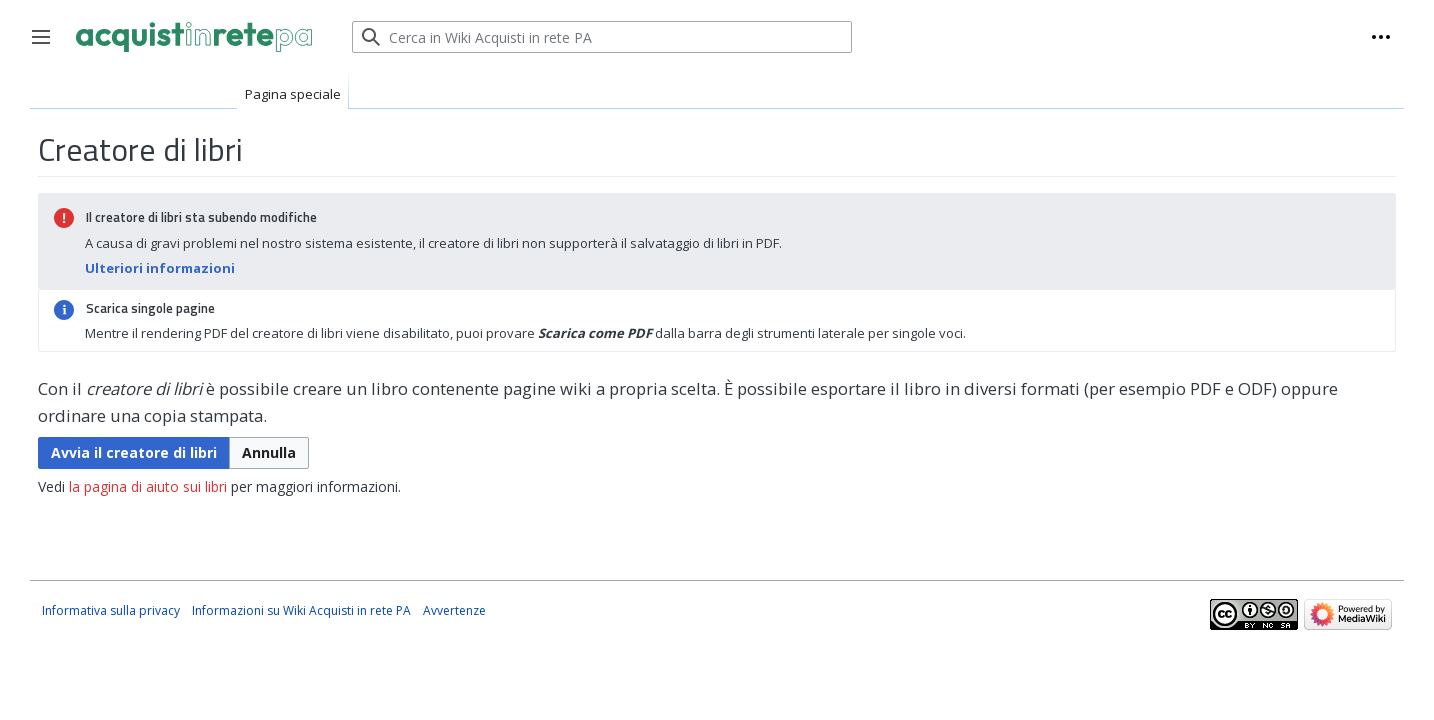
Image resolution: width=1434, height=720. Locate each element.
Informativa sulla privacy (111, 610)
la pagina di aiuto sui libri (148, 486)
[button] (269, 453)
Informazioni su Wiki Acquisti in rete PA (301, 610)
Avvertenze (454, 610)
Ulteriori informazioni (160, 268)
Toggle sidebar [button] (47, 47)
